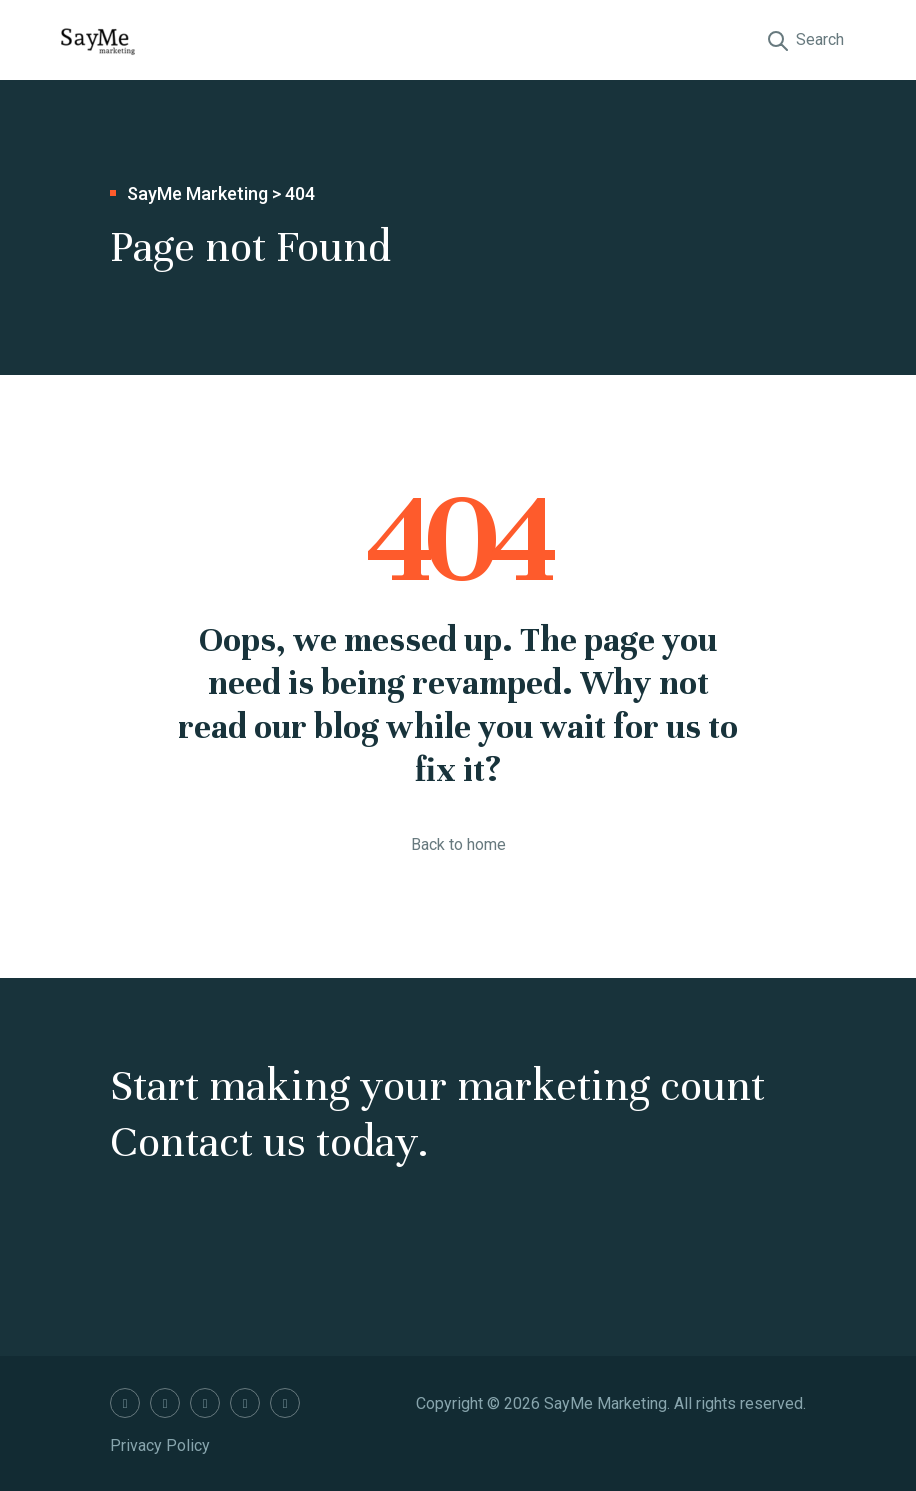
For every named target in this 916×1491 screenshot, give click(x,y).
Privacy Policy (160, 1445)
